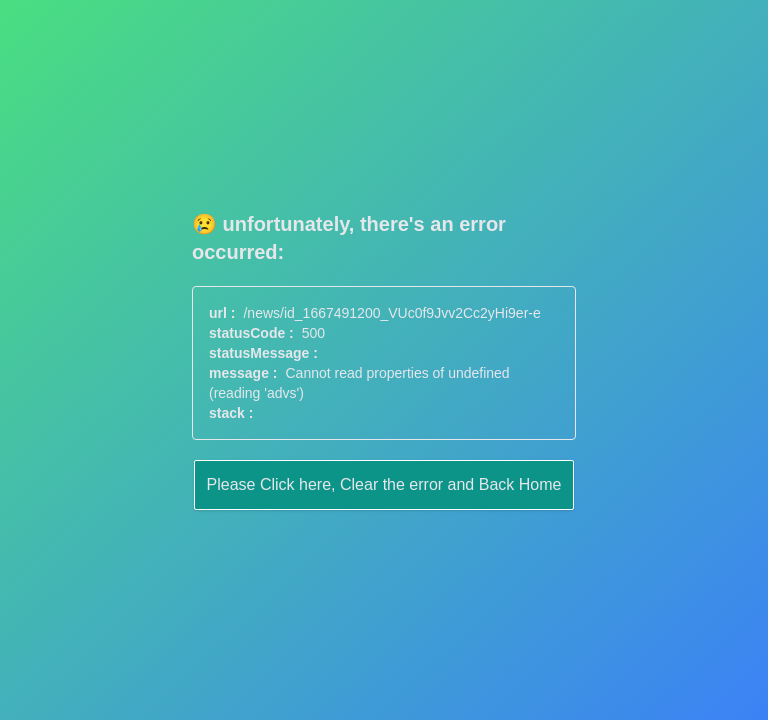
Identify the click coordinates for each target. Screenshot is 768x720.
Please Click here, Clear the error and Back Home (384, 484)
